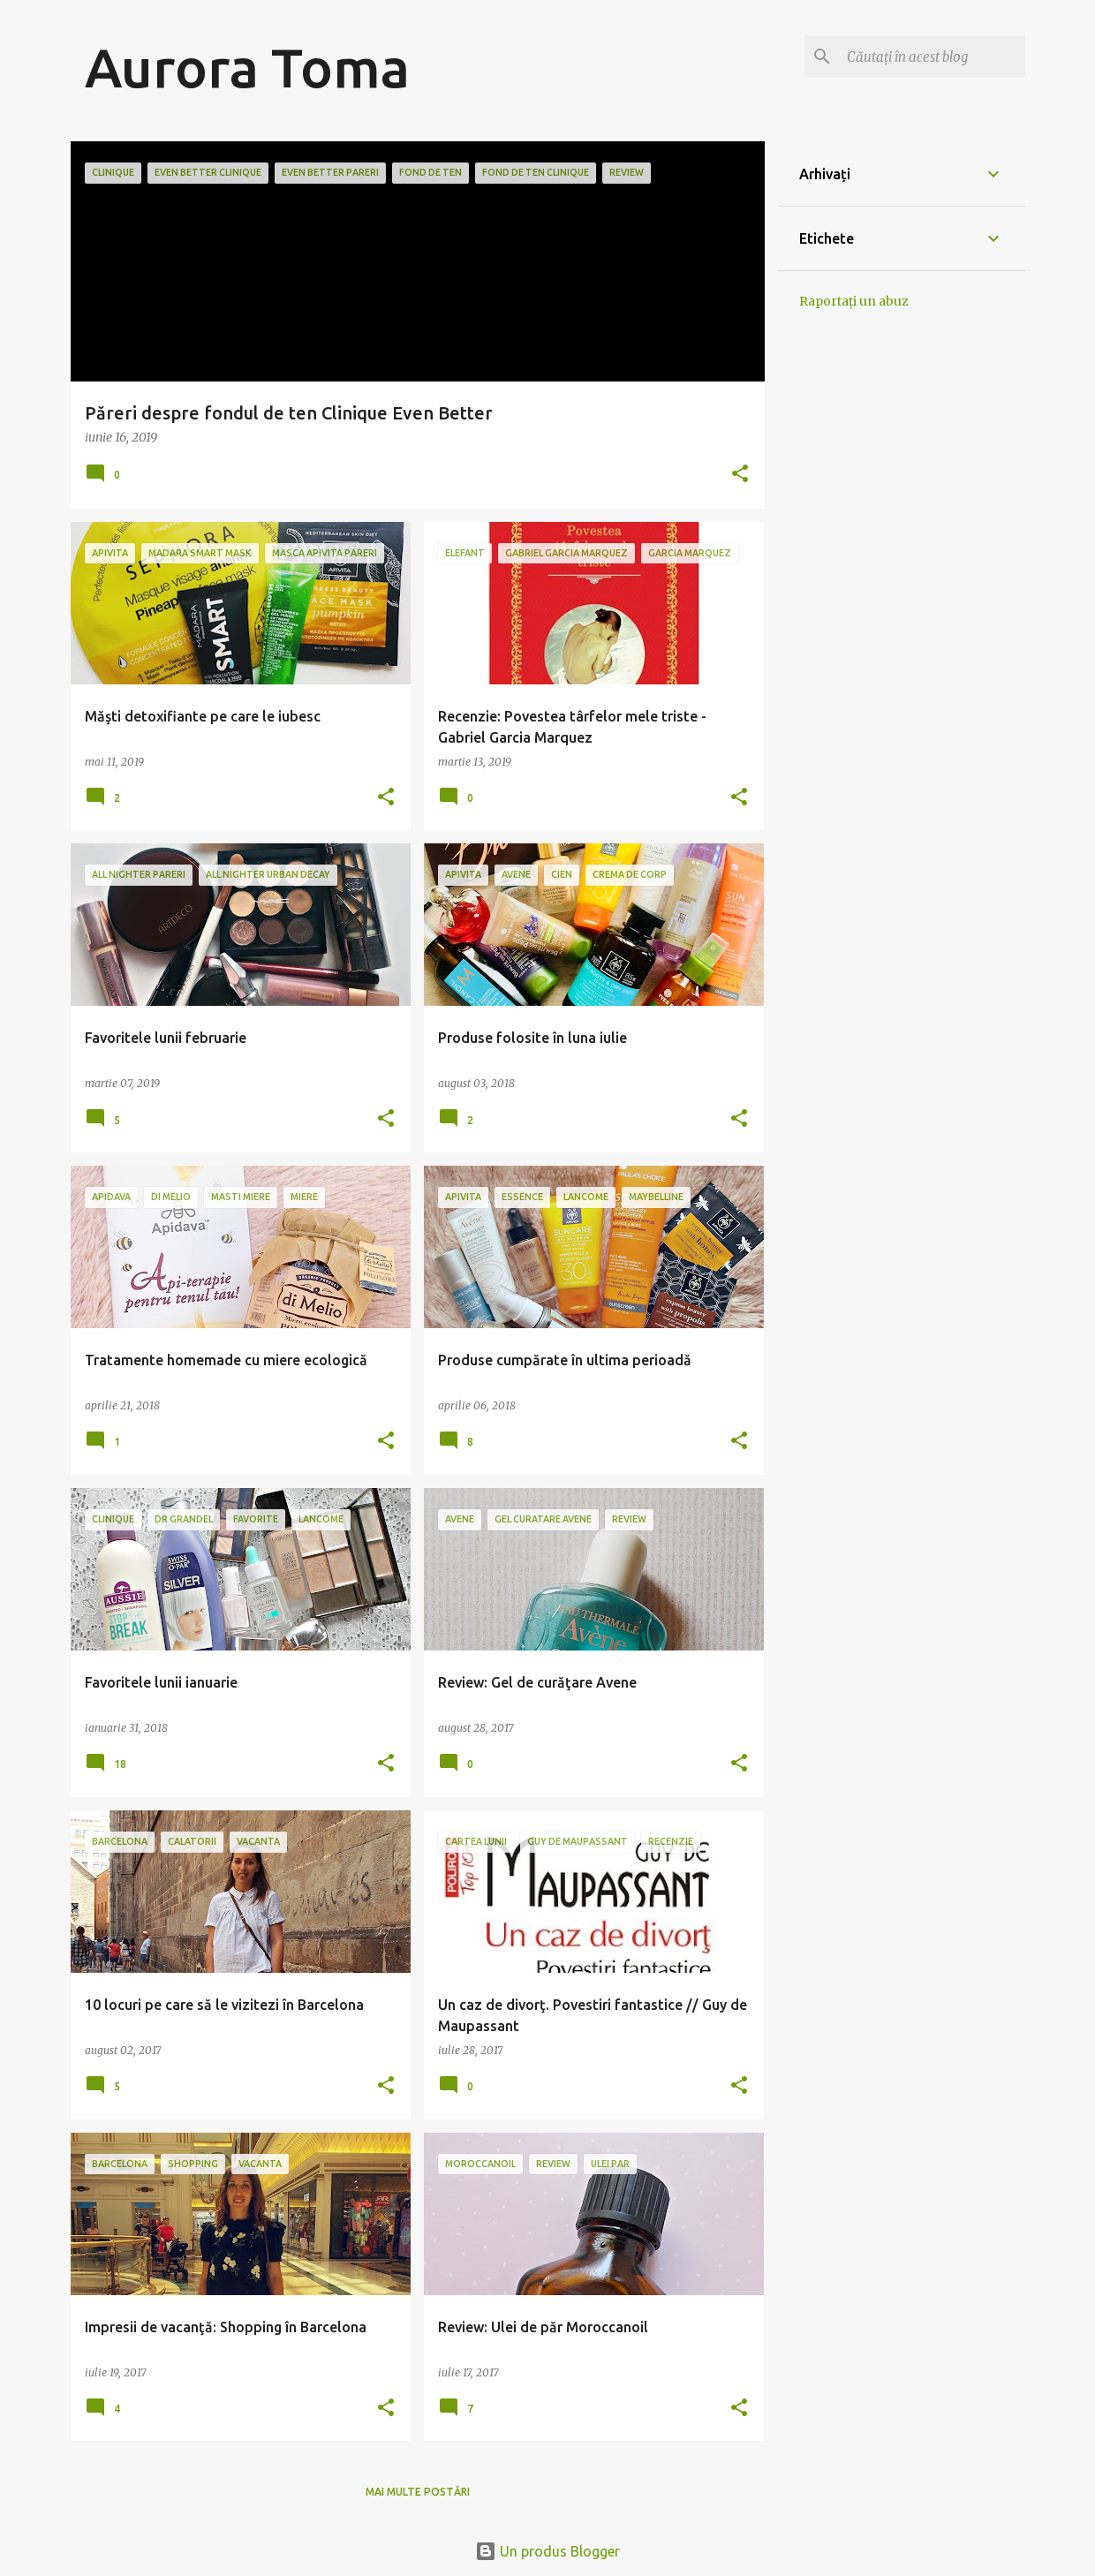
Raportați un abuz (854, 301)
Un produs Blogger (547, 2551)
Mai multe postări (418, 2491)
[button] (740, 475)
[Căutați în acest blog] (932, 56)
